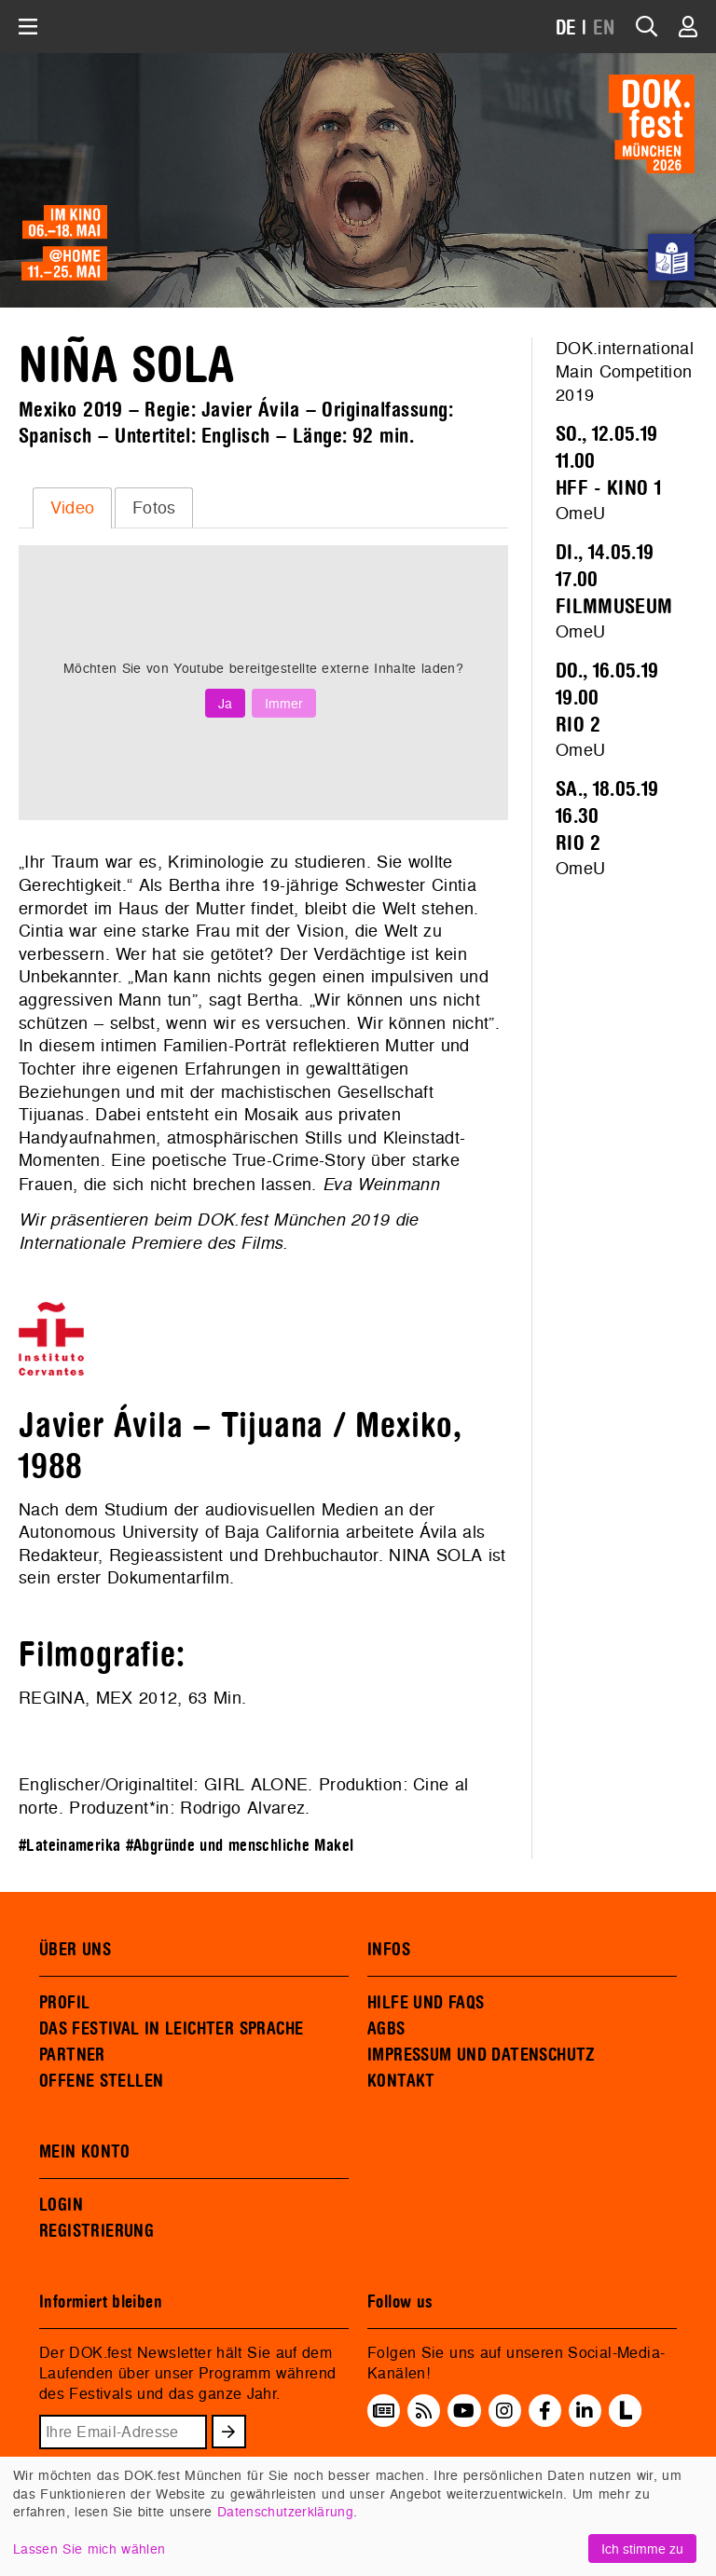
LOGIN (61, 2205)
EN (604, 28)
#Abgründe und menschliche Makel (240, 1846)
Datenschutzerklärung (285, 2511)
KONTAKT (401, 2081)
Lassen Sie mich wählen (89, 2548)
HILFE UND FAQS (425, 2003)
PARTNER (72, 2055)
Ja (225, 703)
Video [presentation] (72, 507)
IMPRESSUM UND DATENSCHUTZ (481, 2055)
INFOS (388, 1949)
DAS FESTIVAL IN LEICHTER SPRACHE (171, 2029)
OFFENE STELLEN (101, 2081)
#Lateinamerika (69, 1846)
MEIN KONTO (85, 2152)
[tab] (72, 507)
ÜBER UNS (75, 1949)
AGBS (386, 2029)
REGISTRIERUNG (96, 2231)
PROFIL (64, 2003)
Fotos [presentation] (154, 507)
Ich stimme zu (642, 2548)
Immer (284, 703)
